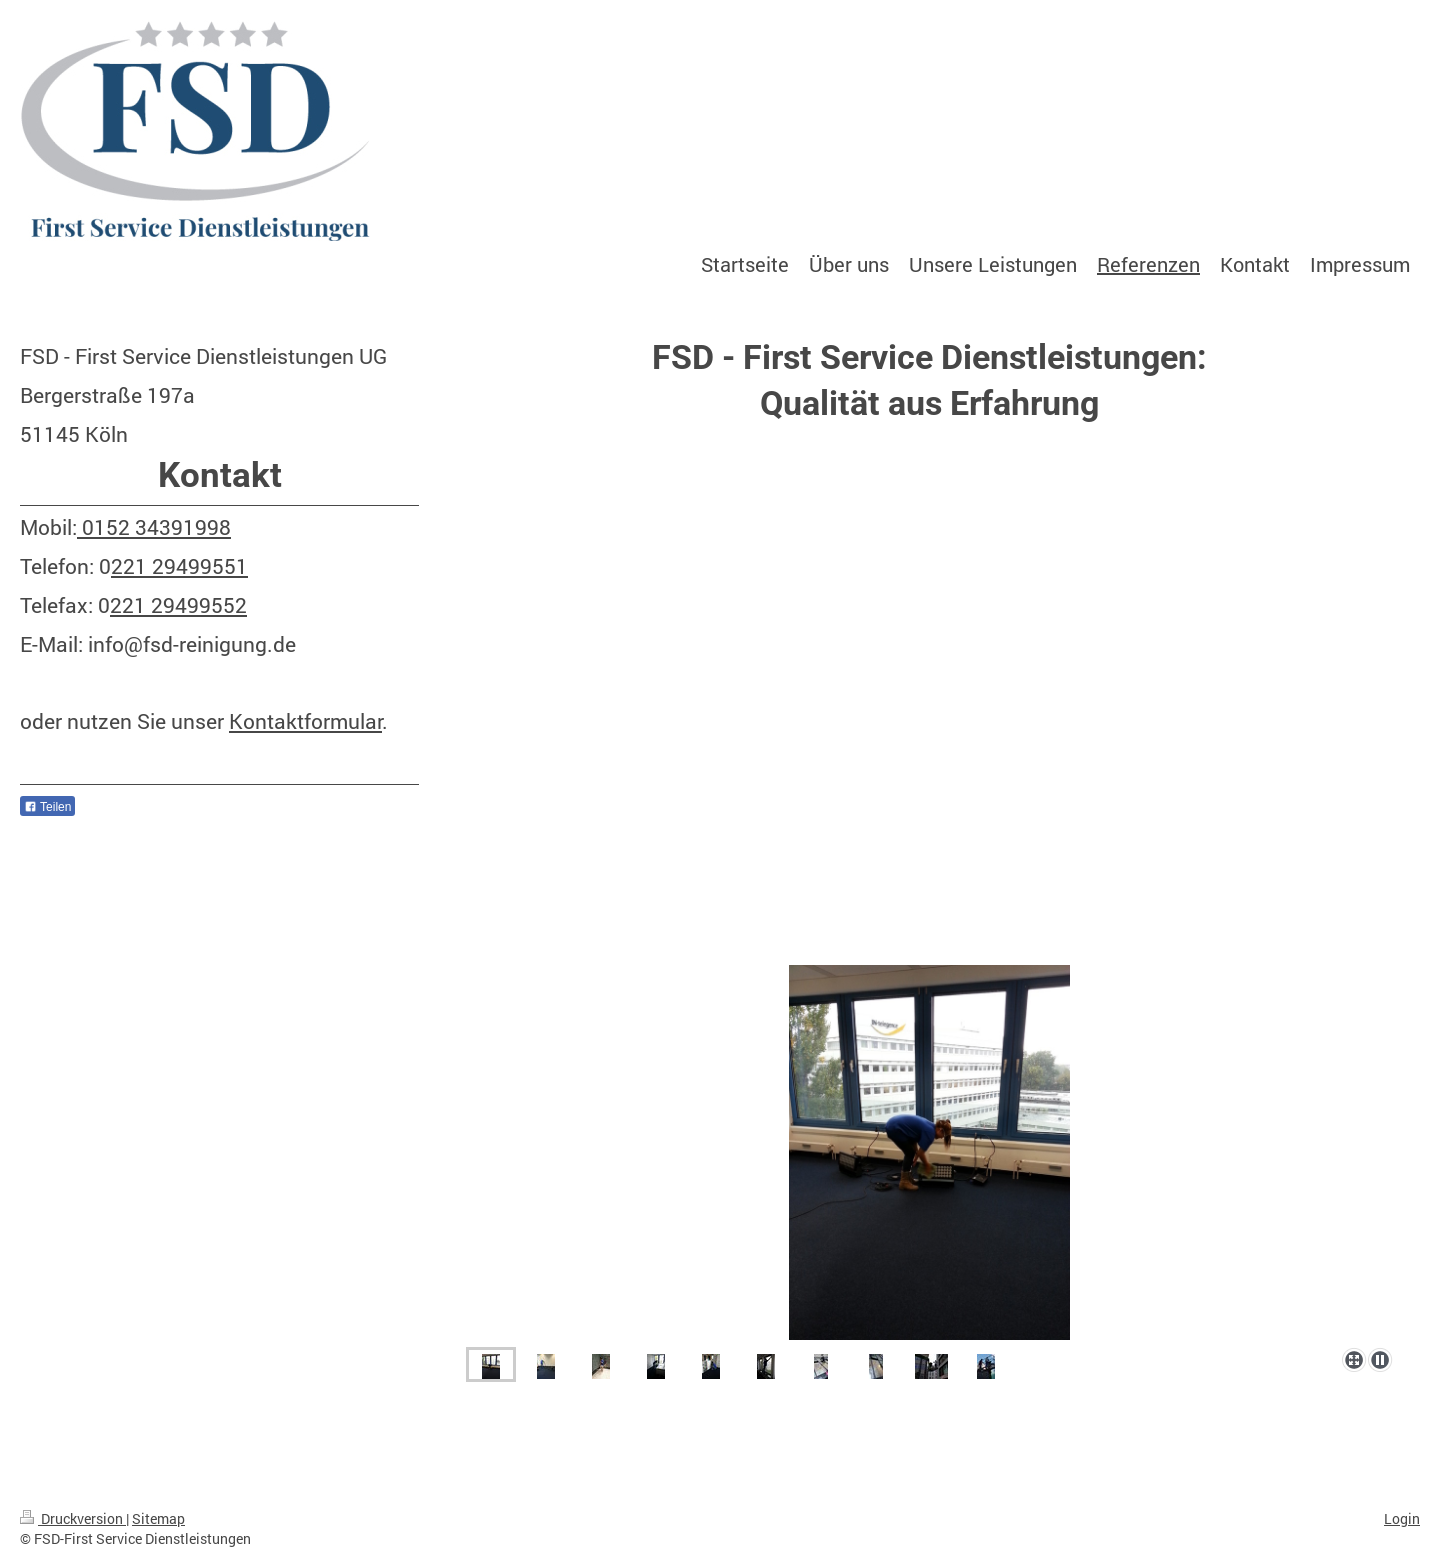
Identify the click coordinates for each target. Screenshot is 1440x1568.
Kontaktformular (305, 721)
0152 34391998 (154, 527)
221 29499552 (178, 605)
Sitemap (158, 1518)
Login (1402, 1518)
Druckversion (73, 1518)
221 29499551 (179, 566)
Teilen (47, 807)
